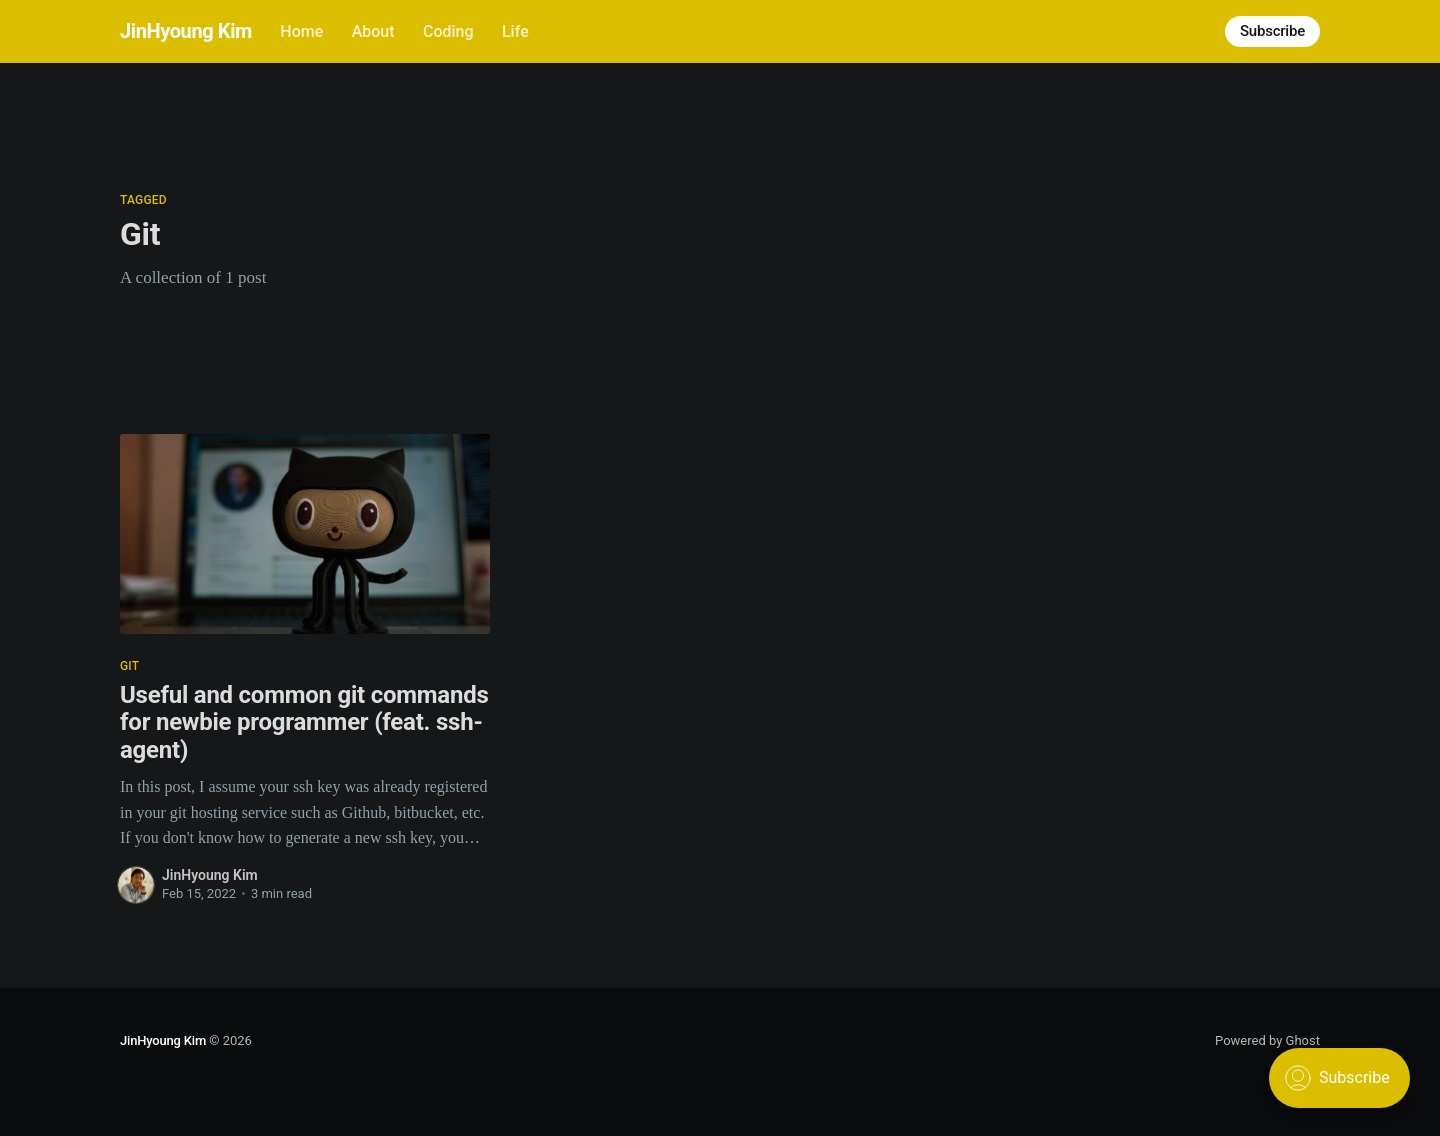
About (373, 31)
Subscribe (1272, 31)
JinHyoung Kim (186, 31)
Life (515, 31)
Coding (448, 31)
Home (301, 31)
